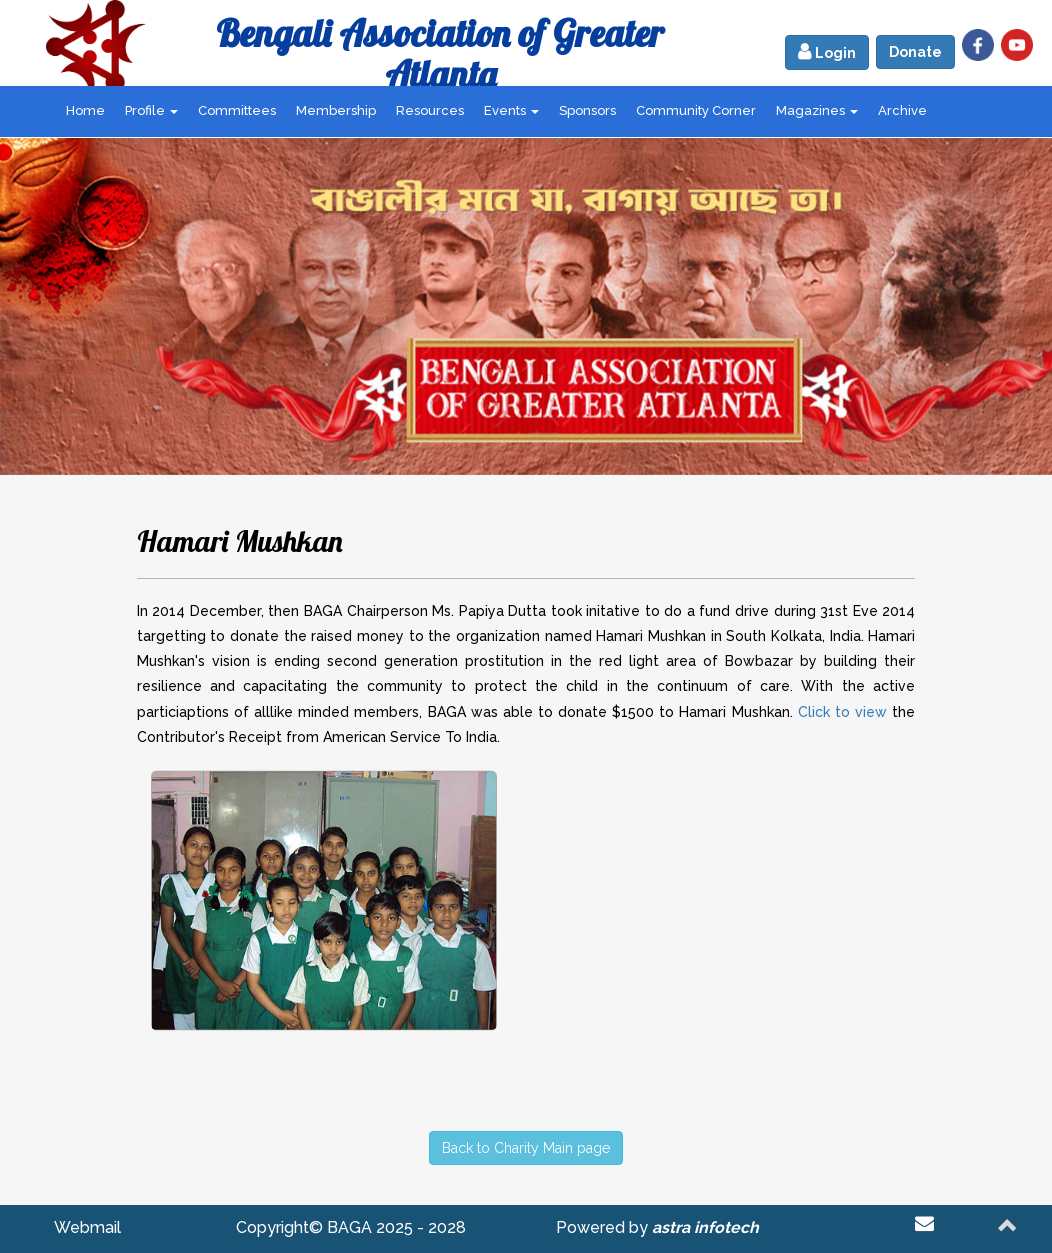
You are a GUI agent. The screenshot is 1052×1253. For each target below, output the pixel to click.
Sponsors (587, 110)
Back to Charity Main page (526, 1148)
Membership (336, 110)
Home (85, 110)
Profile (151, 110)
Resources (430, 110)
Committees (237, 110)
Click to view (842, 712)
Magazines (817, 110)
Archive (902, 110)
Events (511, 110)
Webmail (87, 1227)
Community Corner (696, 110)
